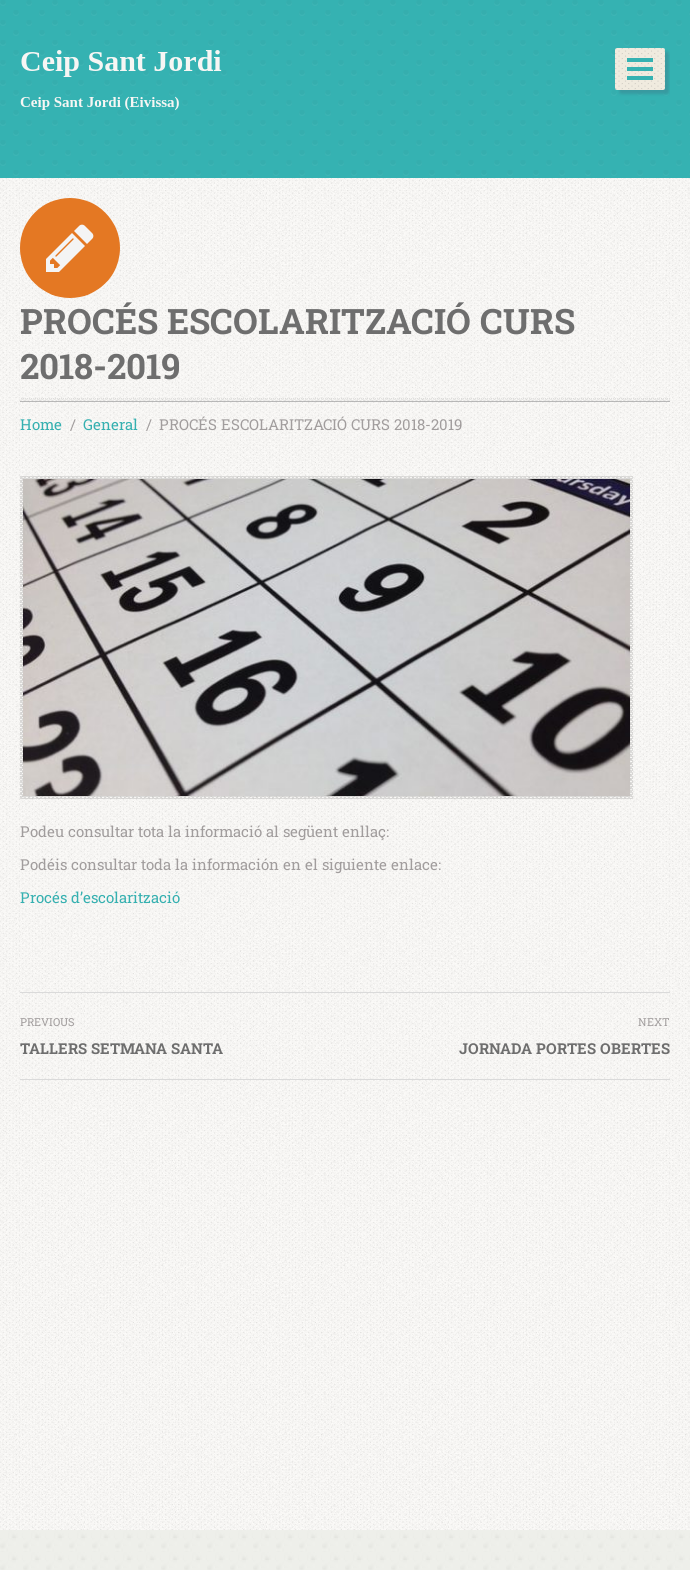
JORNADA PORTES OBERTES (564, 1048)
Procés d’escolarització (100, 897)
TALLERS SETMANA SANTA (121, 1048)
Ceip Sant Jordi (121, 60)
